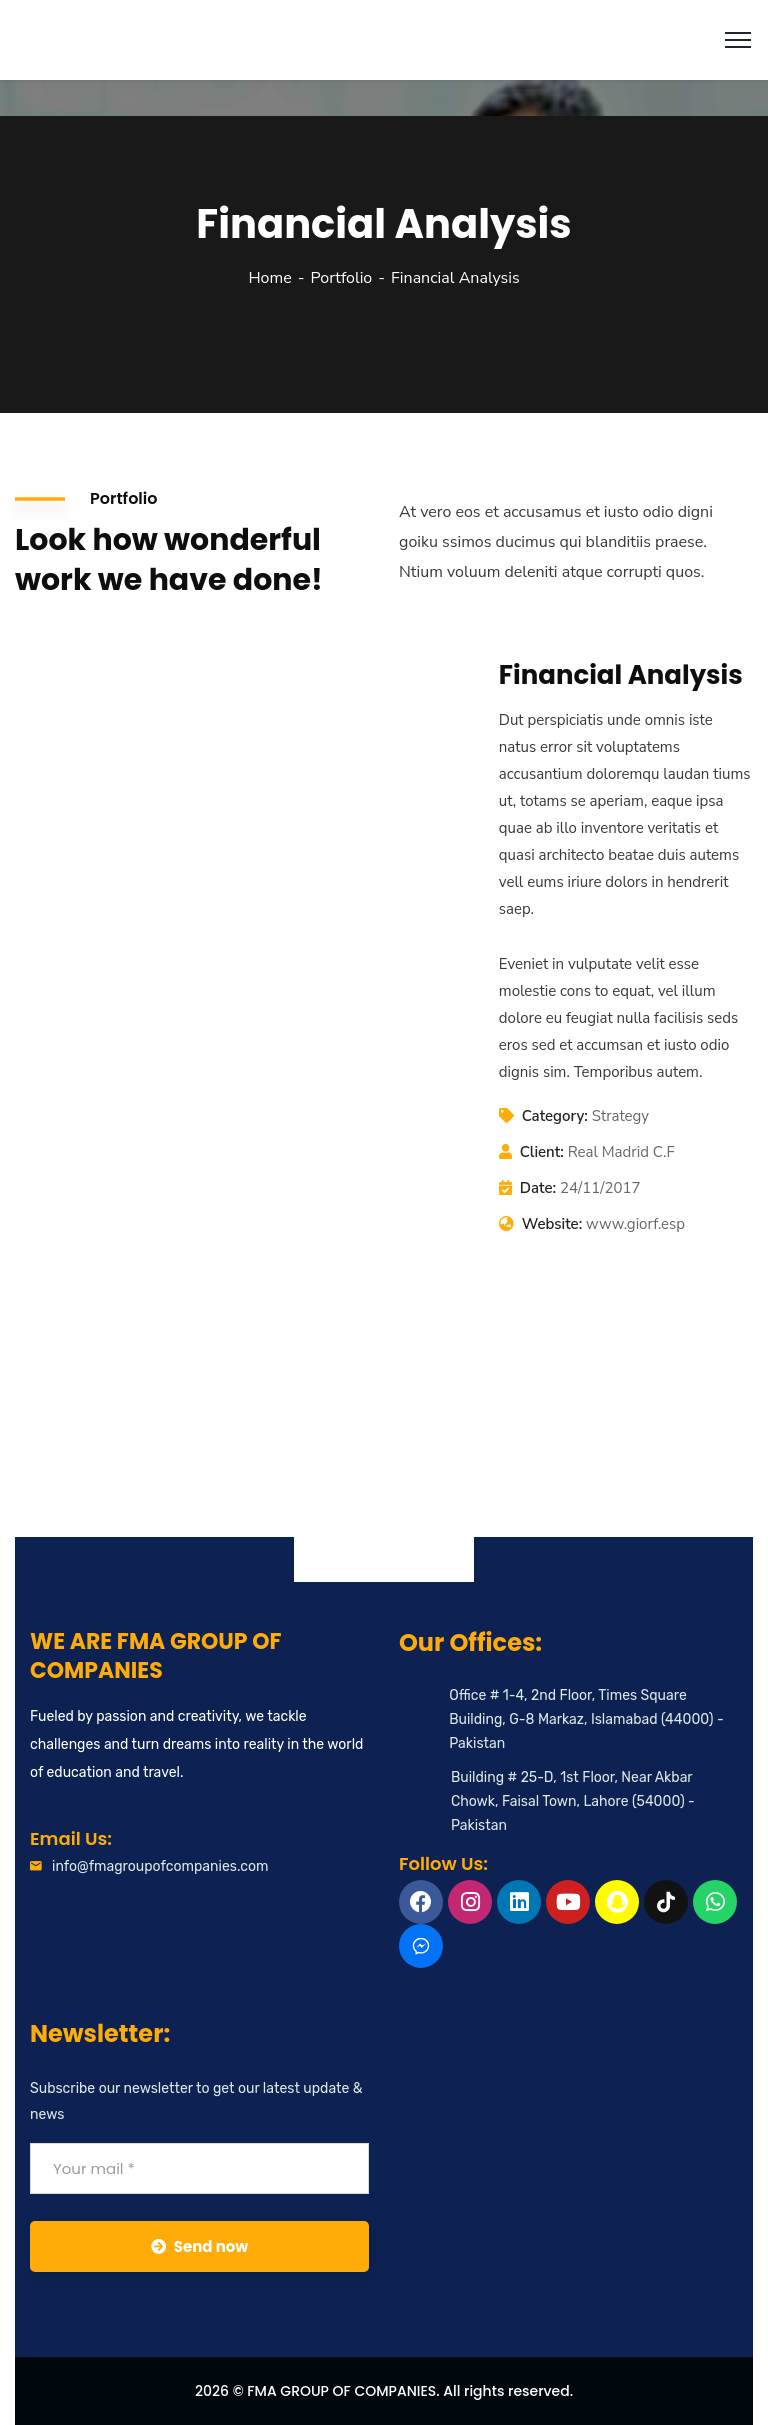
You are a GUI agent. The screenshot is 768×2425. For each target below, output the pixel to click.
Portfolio (341, 278)
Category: (555, 1116)
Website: (552, 1224)
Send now (200, 2246)
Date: (538, 1188)
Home (269, 278)
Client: (542, 1152)
